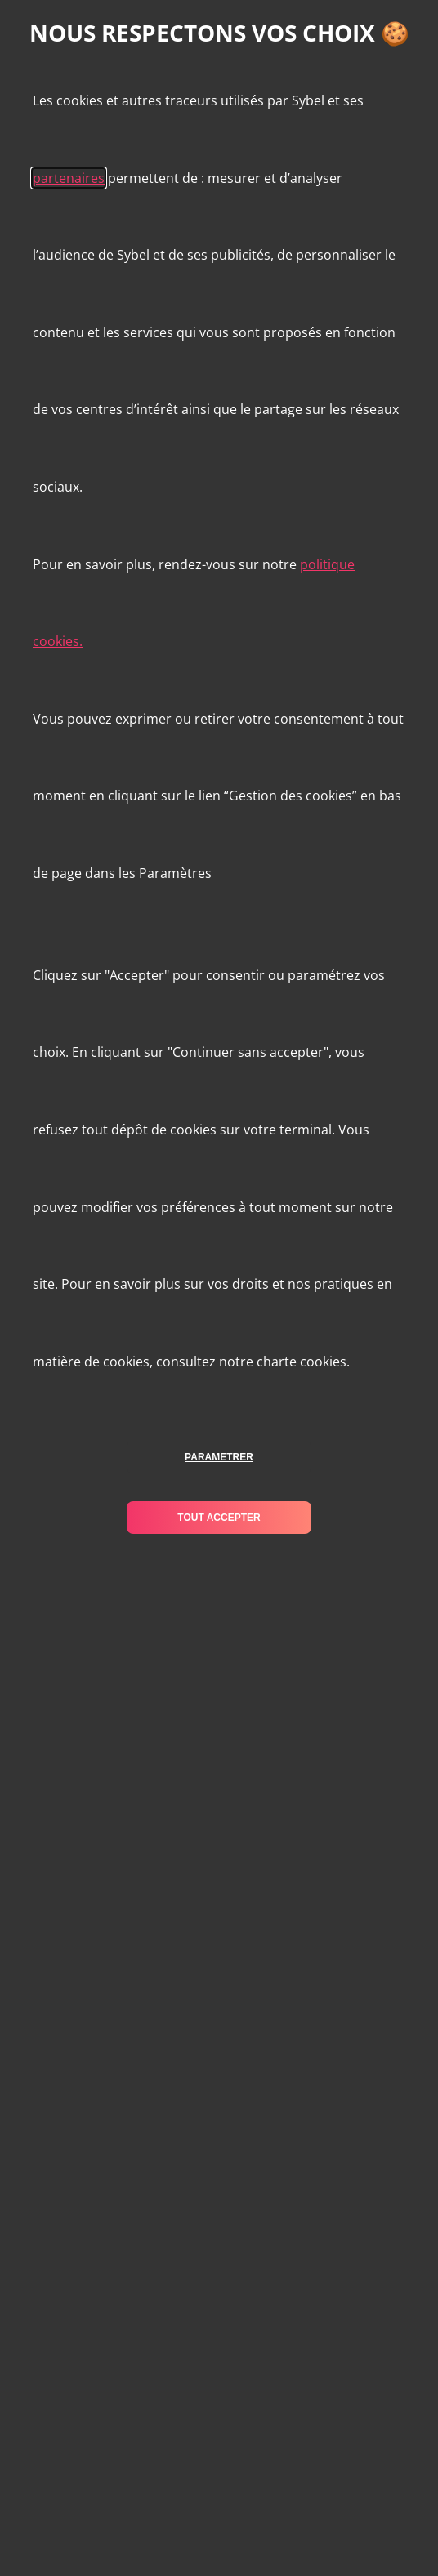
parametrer (219, 1457)
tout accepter (218, 1517)
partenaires (69, 178)
